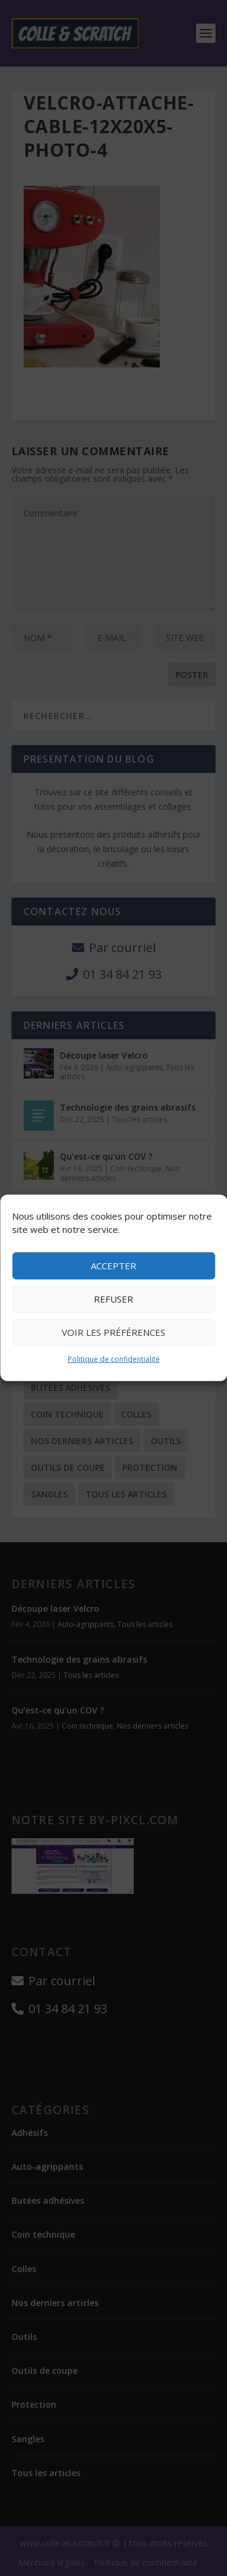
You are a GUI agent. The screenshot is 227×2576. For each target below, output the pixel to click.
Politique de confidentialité (114, 1359)
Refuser (113, 1299)
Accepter (113, 1266)
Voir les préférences (113, 1332)
